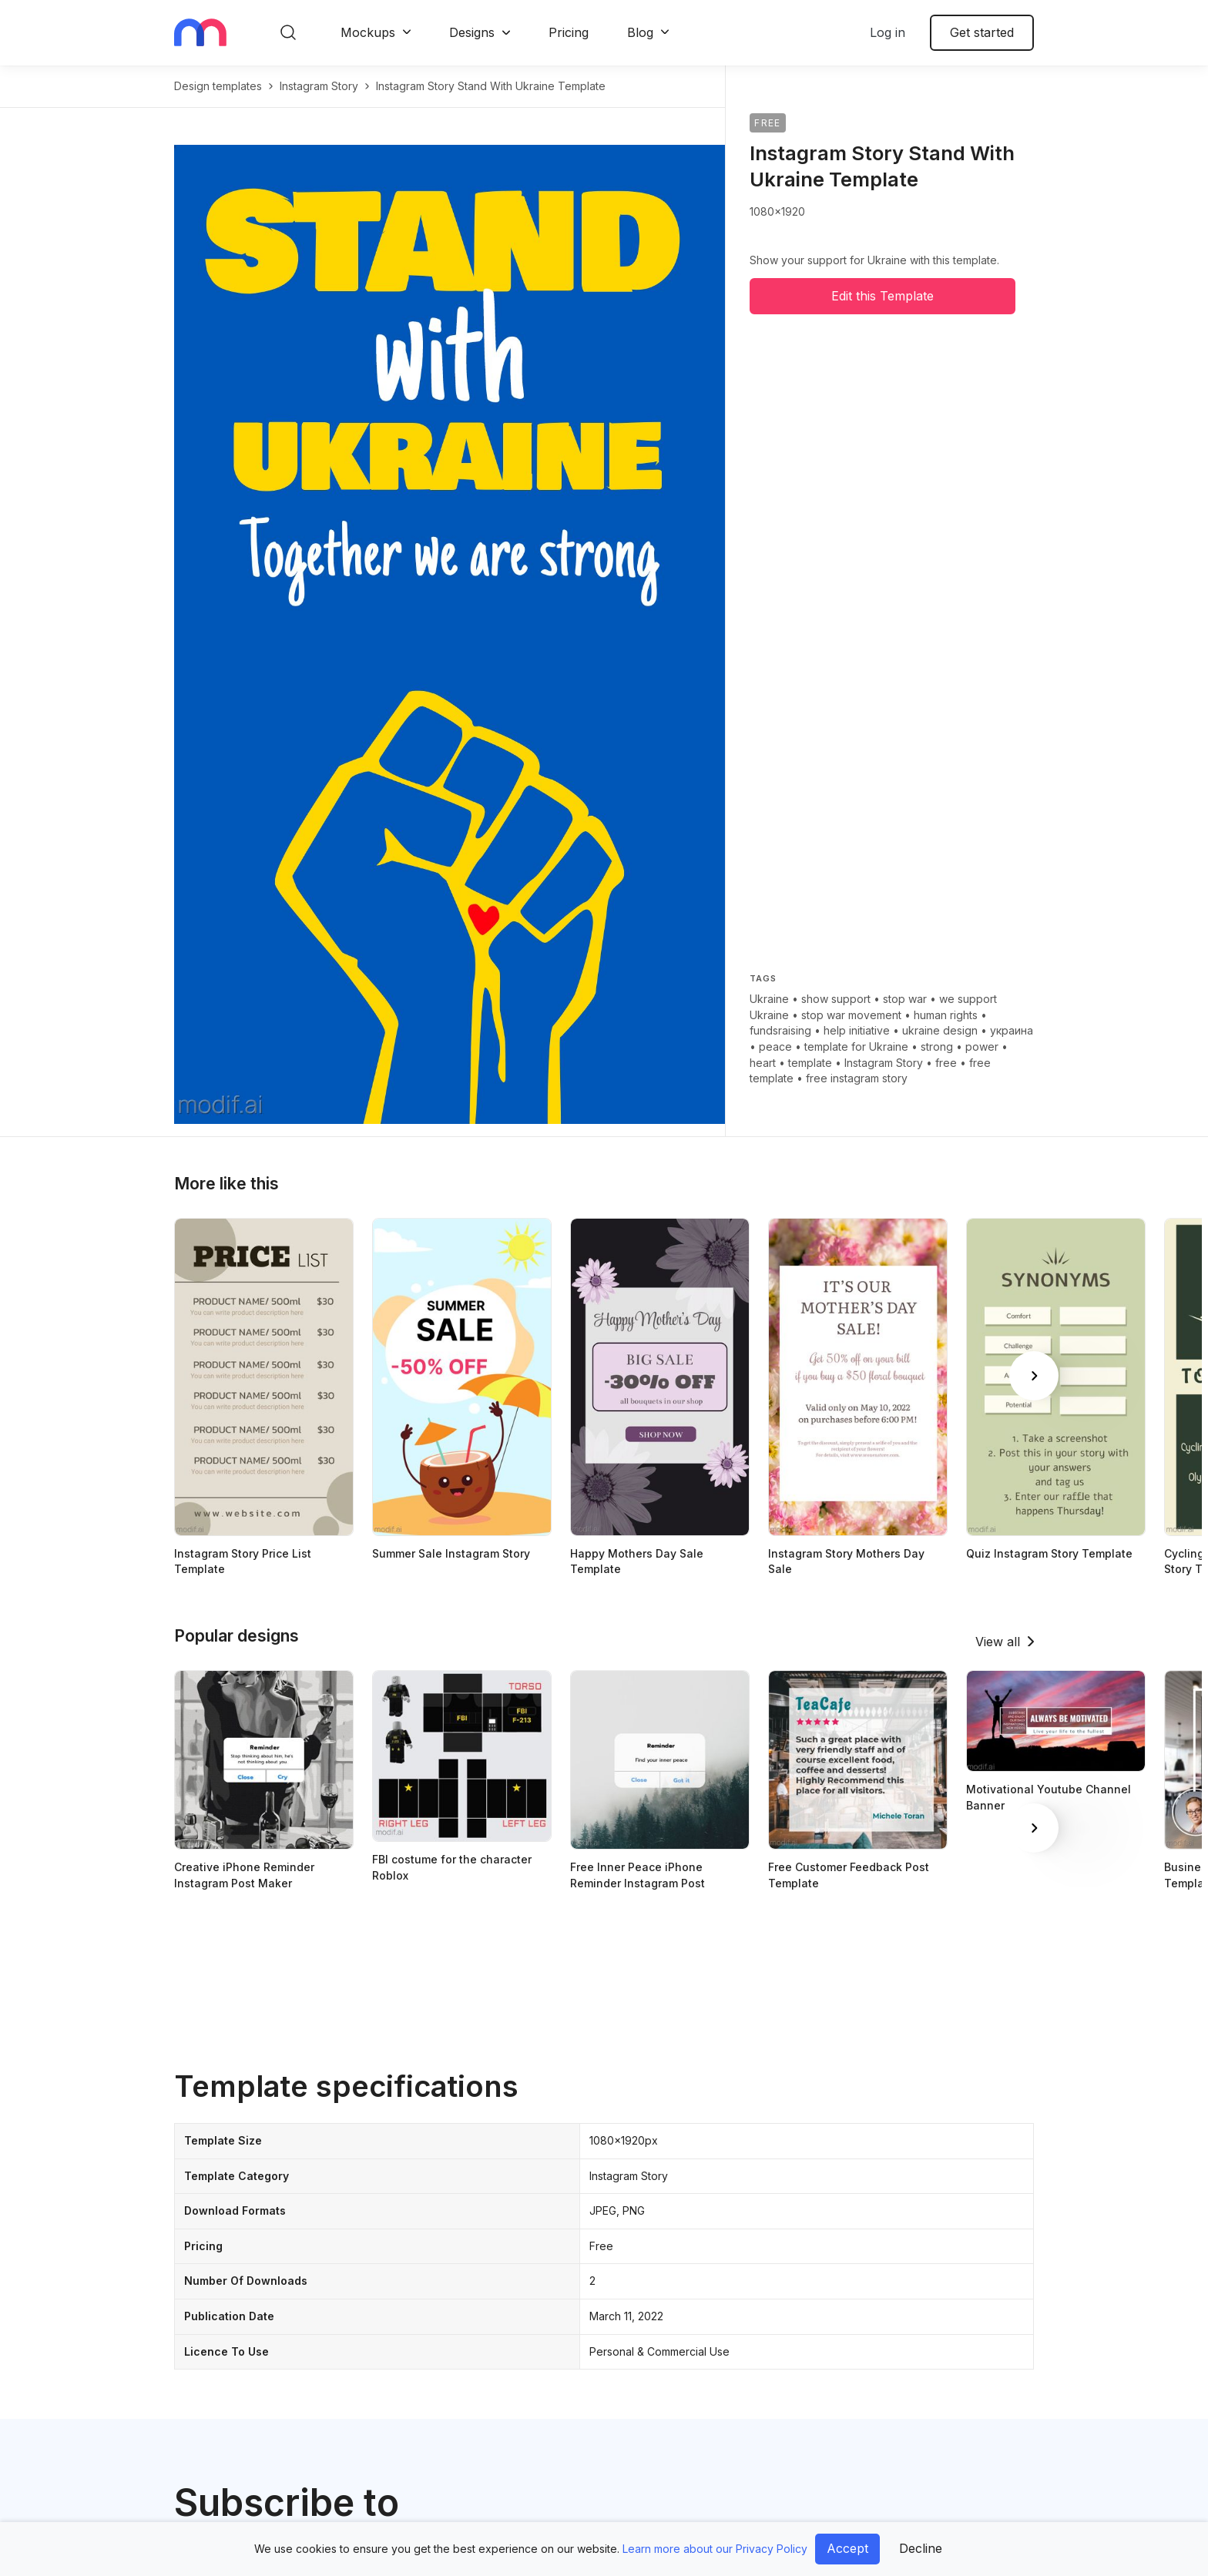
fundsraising (780, 1030)
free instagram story (857, 1078)
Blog (640, 32)
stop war (905, 998)
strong (937, 1046)
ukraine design (940, 1030)
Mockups (368, 32)
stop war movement (851, 1014)
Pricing (569, 32)
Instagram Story (883, 1062)
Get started (982, 32)
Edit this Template (882, 296)
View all (997, 1641)
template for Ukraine (856, 1046)
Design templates (218, 85)
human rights (946, 1014)
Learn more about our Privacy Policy (714, 2548)
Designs (472, 32)
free (946, 1062)
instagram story (319, 85)
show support (836, 998)
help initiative (857, 1030)
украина (1011, 1030)
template (810, 1062)
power (981, 1046)
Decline (920, 2548)
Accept (847, 2548)
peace (775, 1046)
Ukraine (769, 998)
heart (763, 1062)
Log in (887, 32)
